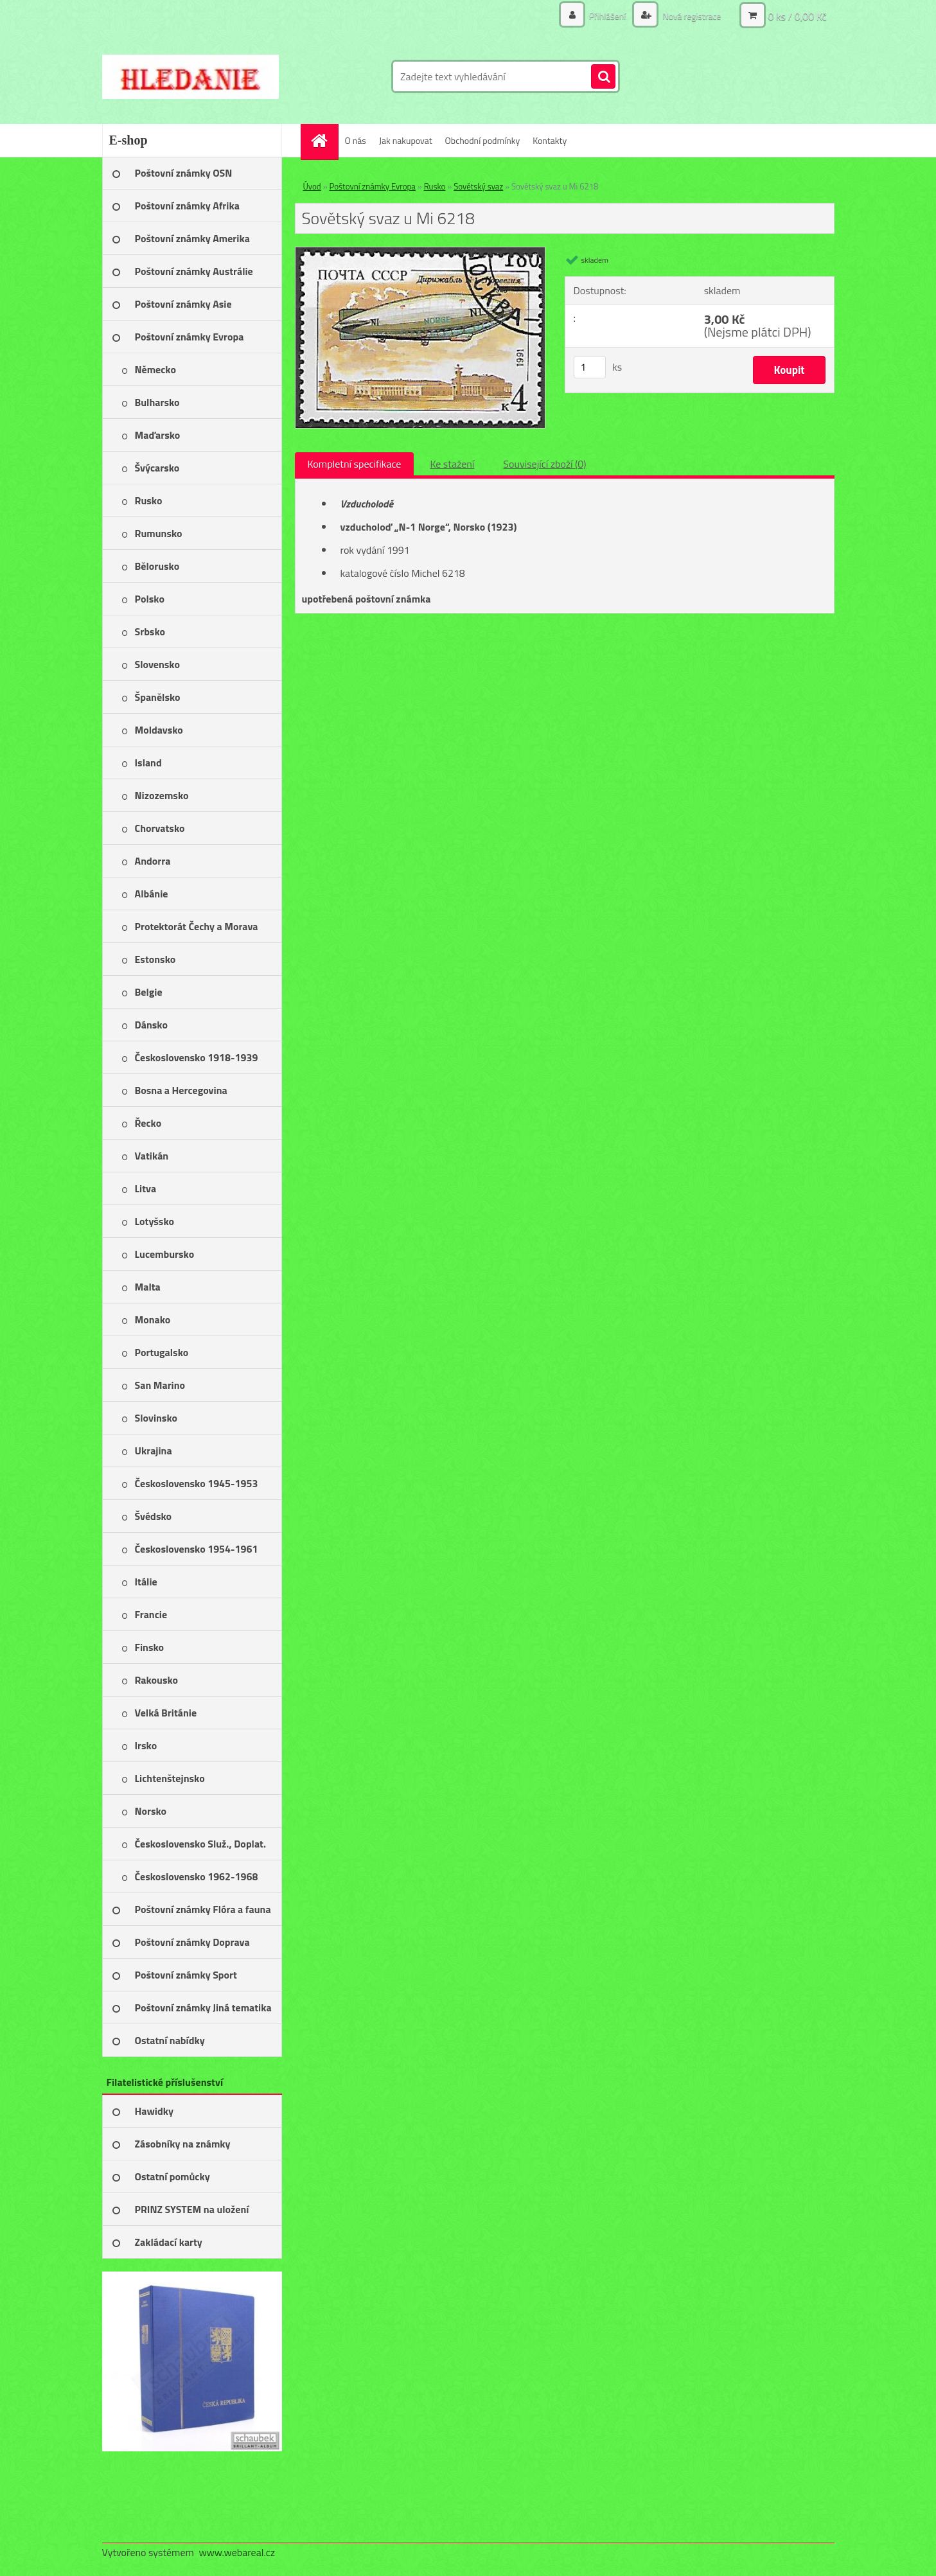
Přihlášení (607, 15)
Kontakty (550, 140)
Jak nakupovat (405, 140)
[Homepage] (324, 140)
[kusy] (590, 367)
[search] (603, 77)
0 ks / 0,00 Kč (797, 16)
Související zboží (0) (544, 464)
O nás (355, 140)
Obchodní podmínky (482, 140)
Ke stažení (452, 464)
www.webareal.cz (237, 2552)
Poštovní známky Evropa (373, 186)
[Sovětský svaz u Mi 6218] (420, 252)
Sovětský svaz (478, 186)
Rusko (435, 186)
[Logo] (190, 76)
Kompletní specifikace (355, 464)
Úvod (312, 186)
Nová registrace (690, 15)
